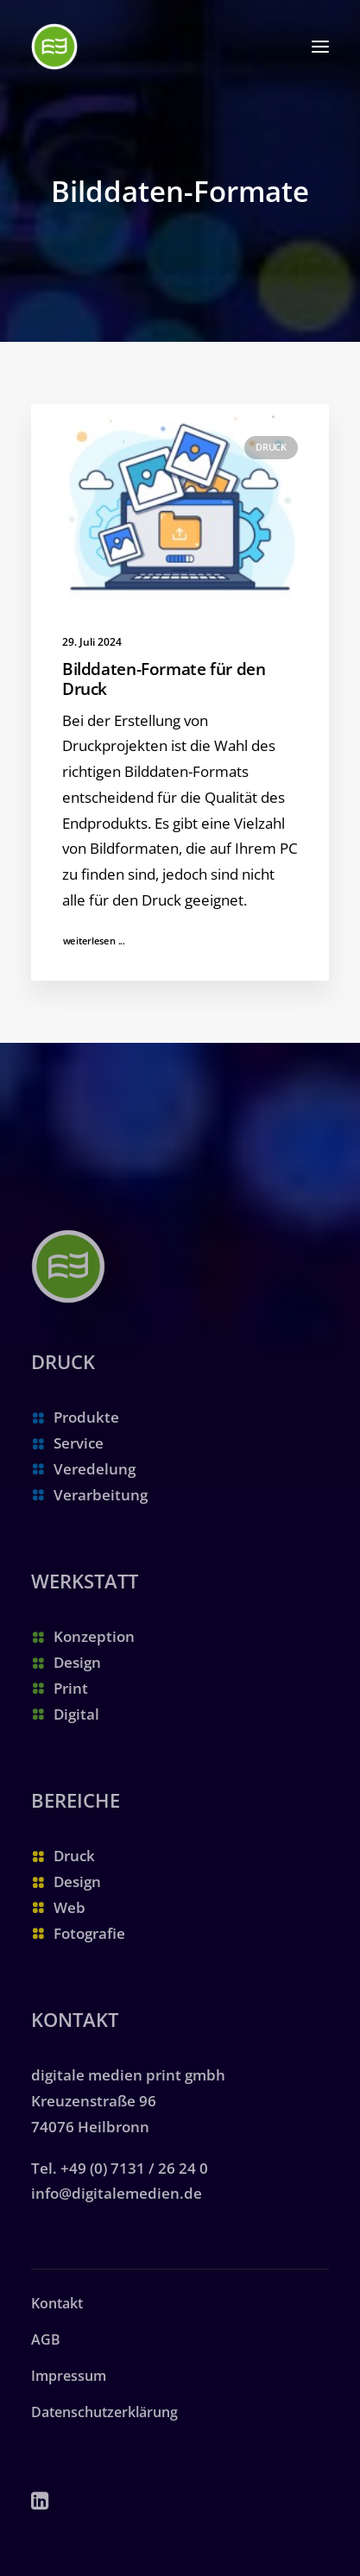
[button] (320, 46)
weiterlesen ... (94, 940)
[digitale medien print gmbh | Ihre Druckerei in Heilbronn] (54, 46)
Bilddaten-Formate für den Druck (164, 679)
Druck (271, 446)
